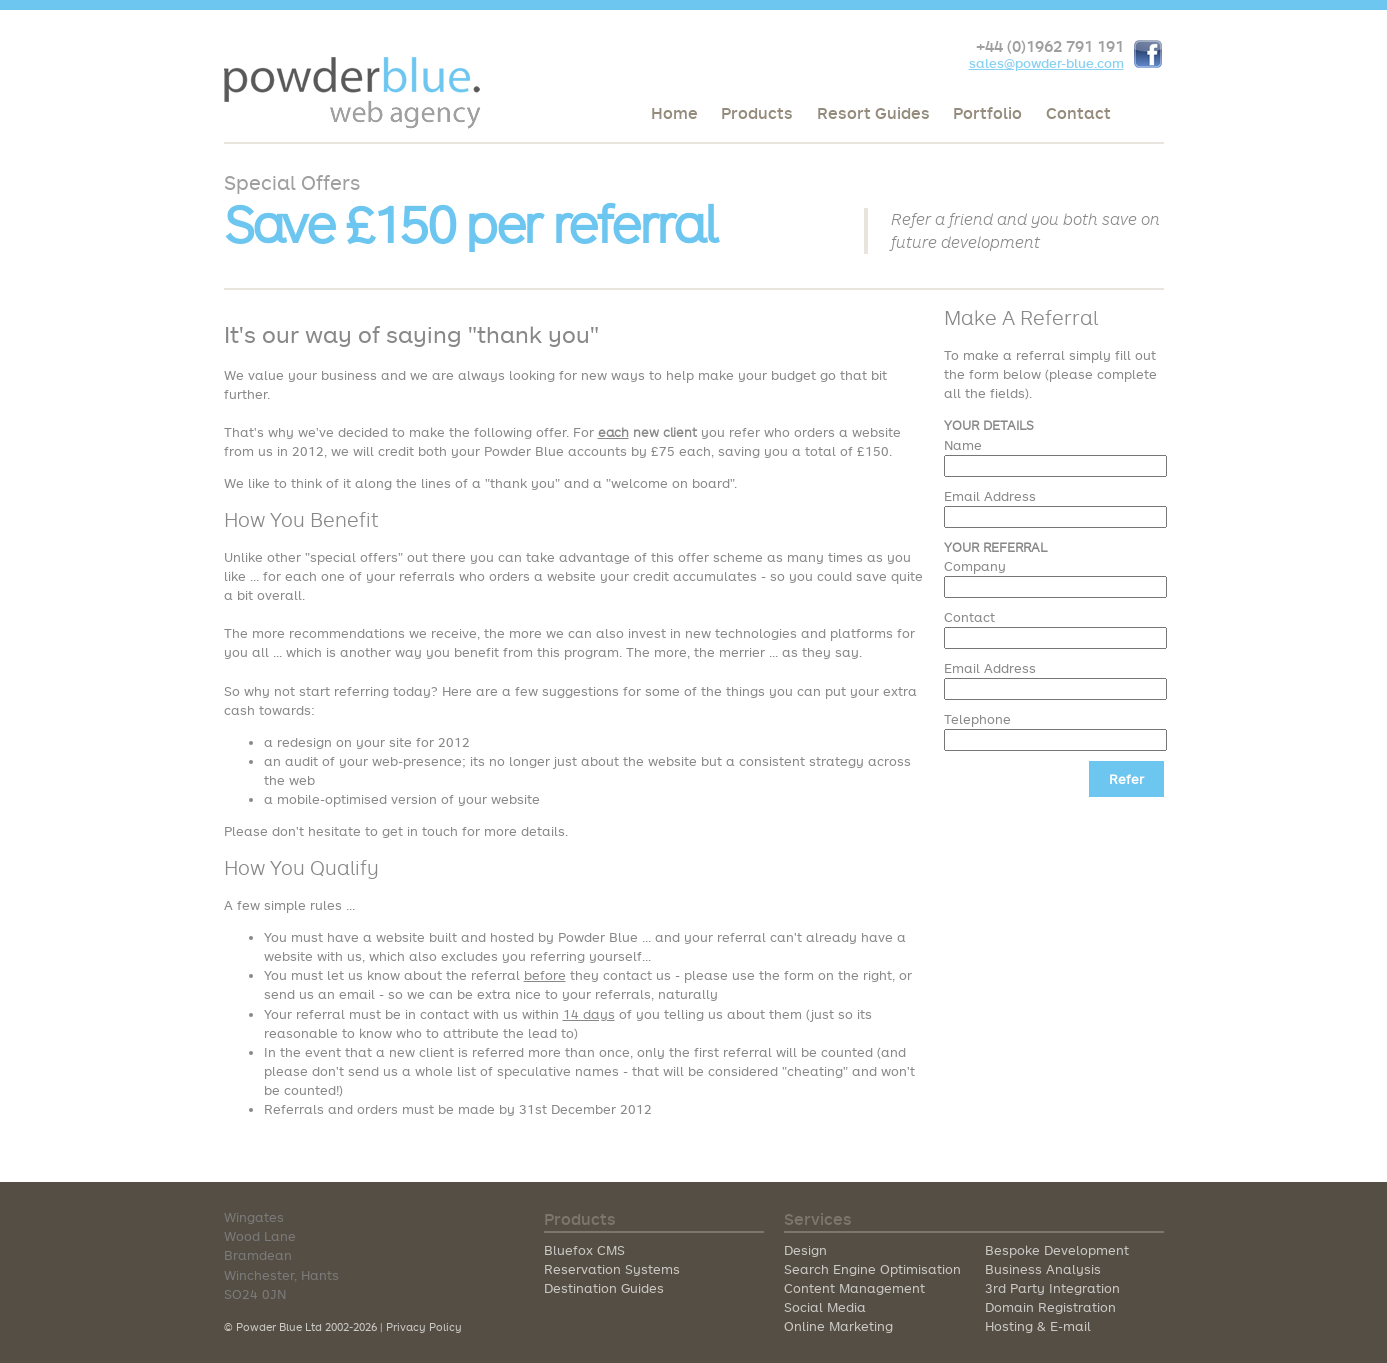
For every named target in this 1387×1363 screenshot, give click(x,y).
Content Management (854, 1288)
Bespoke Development (1057, 1250)
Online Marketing (838, 1326)
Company (975, 566)
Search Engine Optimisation (872, 1269)
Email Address (990, 496)
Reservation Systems (612, 1269)
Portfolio (987, 112)
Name (963, 445)
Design (805, 1250)
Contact (1078, 112)
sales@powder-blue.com (1046, 63)
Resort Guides (873, 112)
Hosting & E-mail (1038, 1326)
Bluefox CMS (584, 1250)
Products (757, 112)
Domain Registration (1050, 1307)
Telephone (977, 719)
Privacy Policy (424, 1326)
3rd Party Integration (1052, 1288)
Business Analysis (1043, 1269)
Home (674, 112)
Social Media (825, 1307)
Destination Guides (604, 1288)
